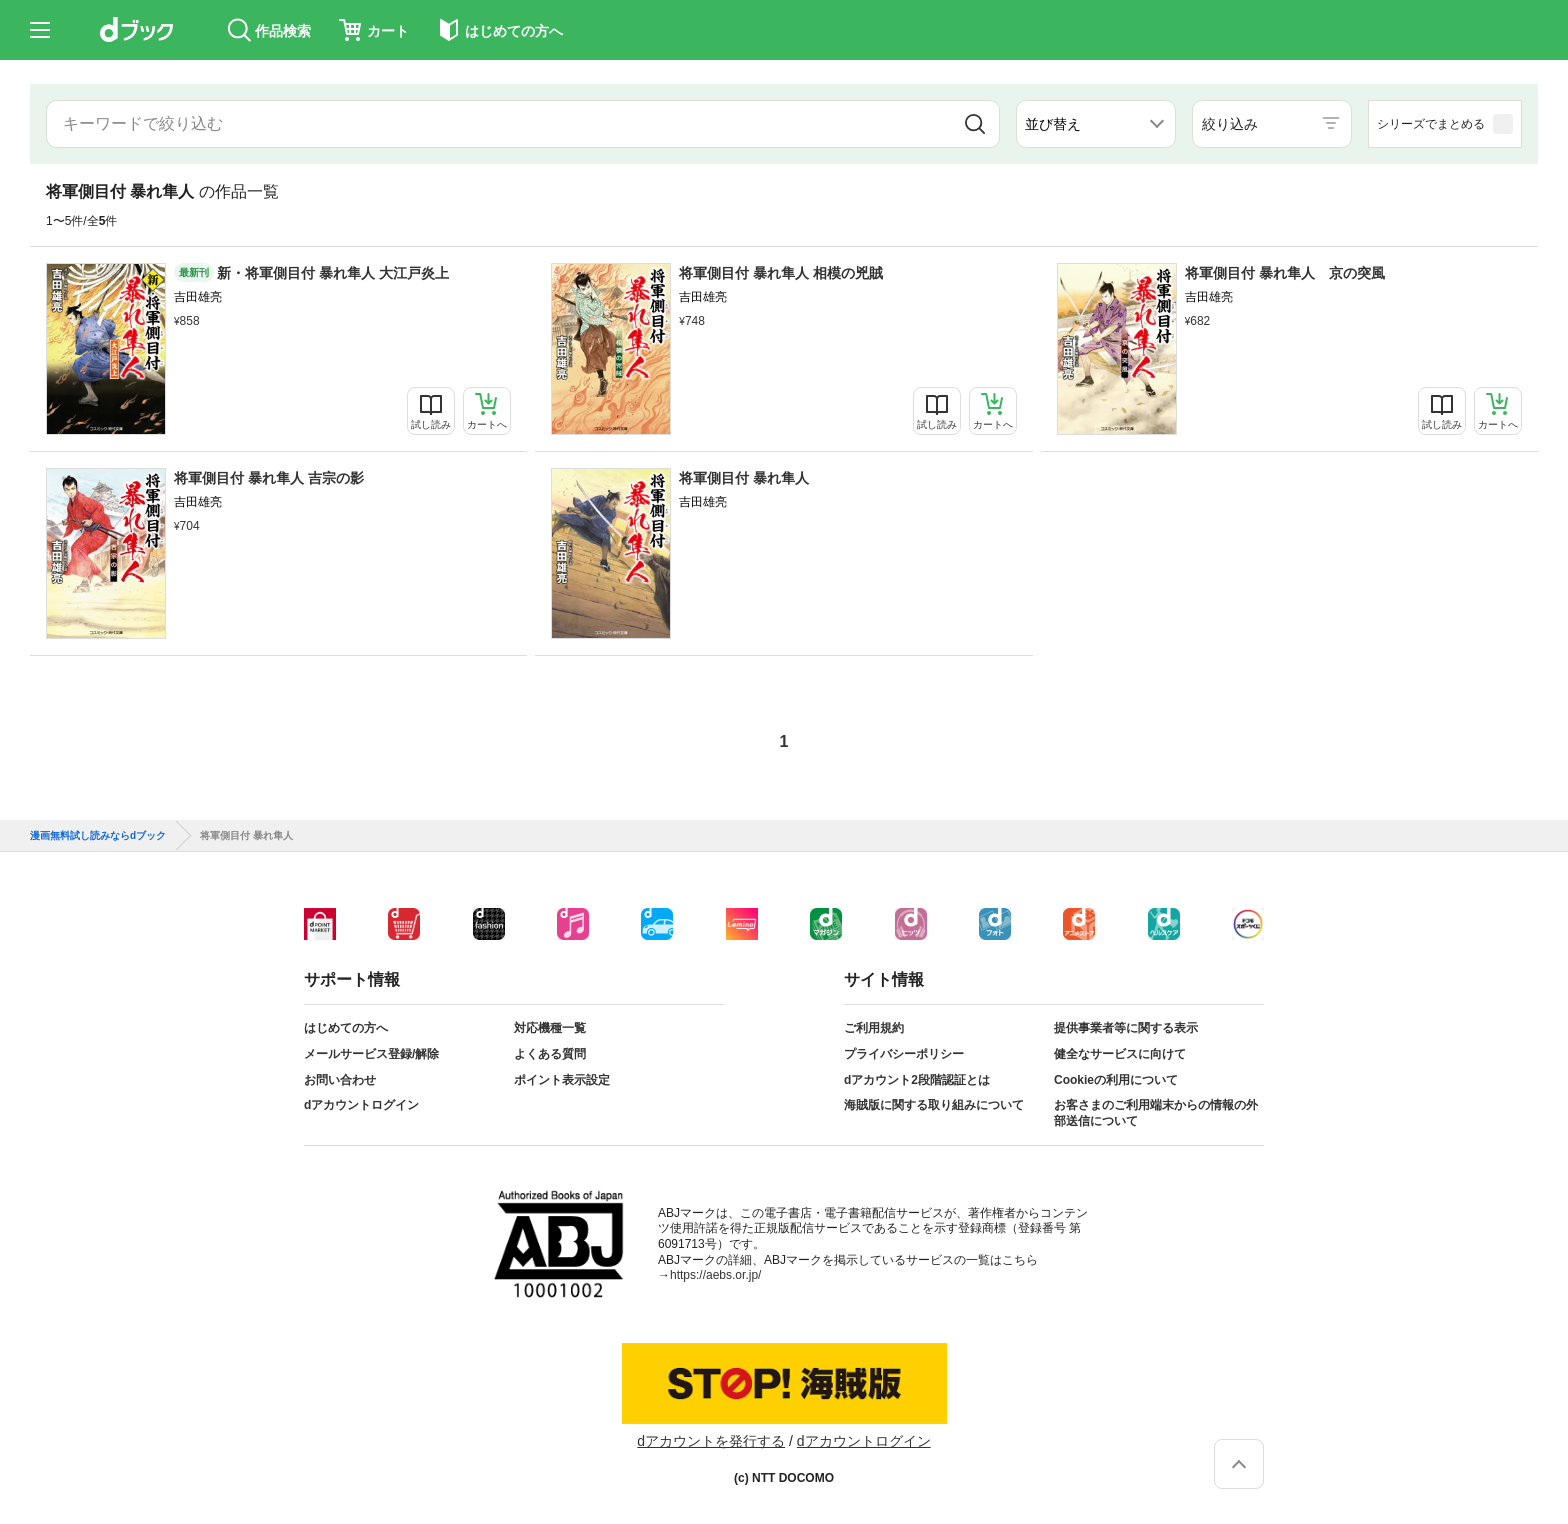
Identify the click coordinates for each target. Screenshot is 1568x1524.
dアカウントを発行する (711, 1441)
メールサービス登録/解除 (371, 1054)
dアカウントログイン (361, 1105)
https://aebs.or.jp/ (715, 1275)
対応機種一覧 (550, 1028)
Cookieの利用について (1116, 1080)
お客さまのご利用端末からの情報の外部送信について (1156, 1113)
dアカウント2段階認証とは (917, 1080)
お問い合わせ (340, 1080)
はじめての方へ (346, 1028)
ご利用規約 (874, 1028)
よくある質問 (550, 1054)
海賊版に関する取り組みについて (934, 1105)
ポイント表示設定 (562, 1080)
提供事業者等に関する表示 (1126, 1028)
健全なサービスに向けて (1120, 1054)
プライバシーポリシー (904, 1054)
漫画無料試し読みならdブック (98, 836)
